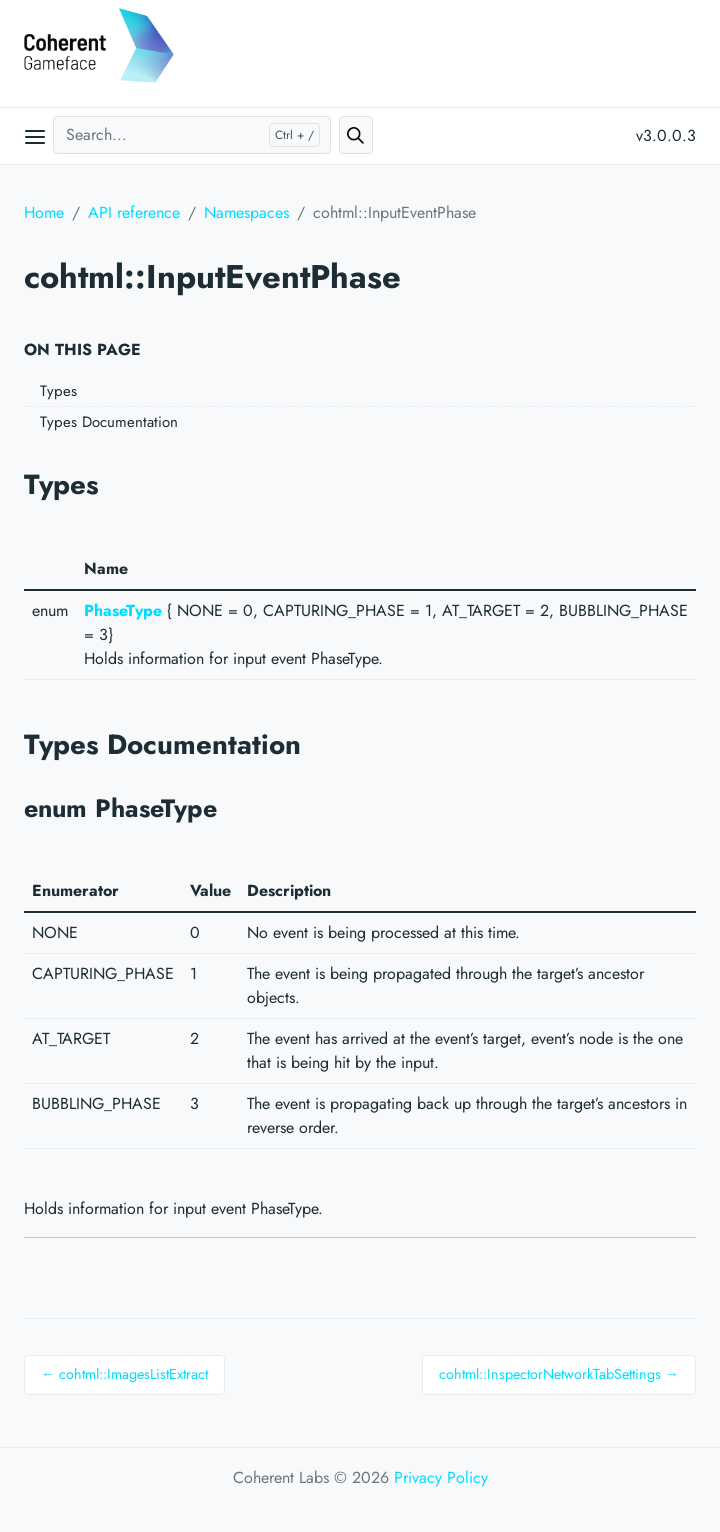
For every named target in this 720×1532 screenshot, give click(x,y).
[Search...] (192, 135)
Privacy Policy (441, 1477)
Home (44, 212)
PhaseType (123, 610)
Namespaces (246, 212)
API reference (134, 212)
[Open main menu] (35, 136)
